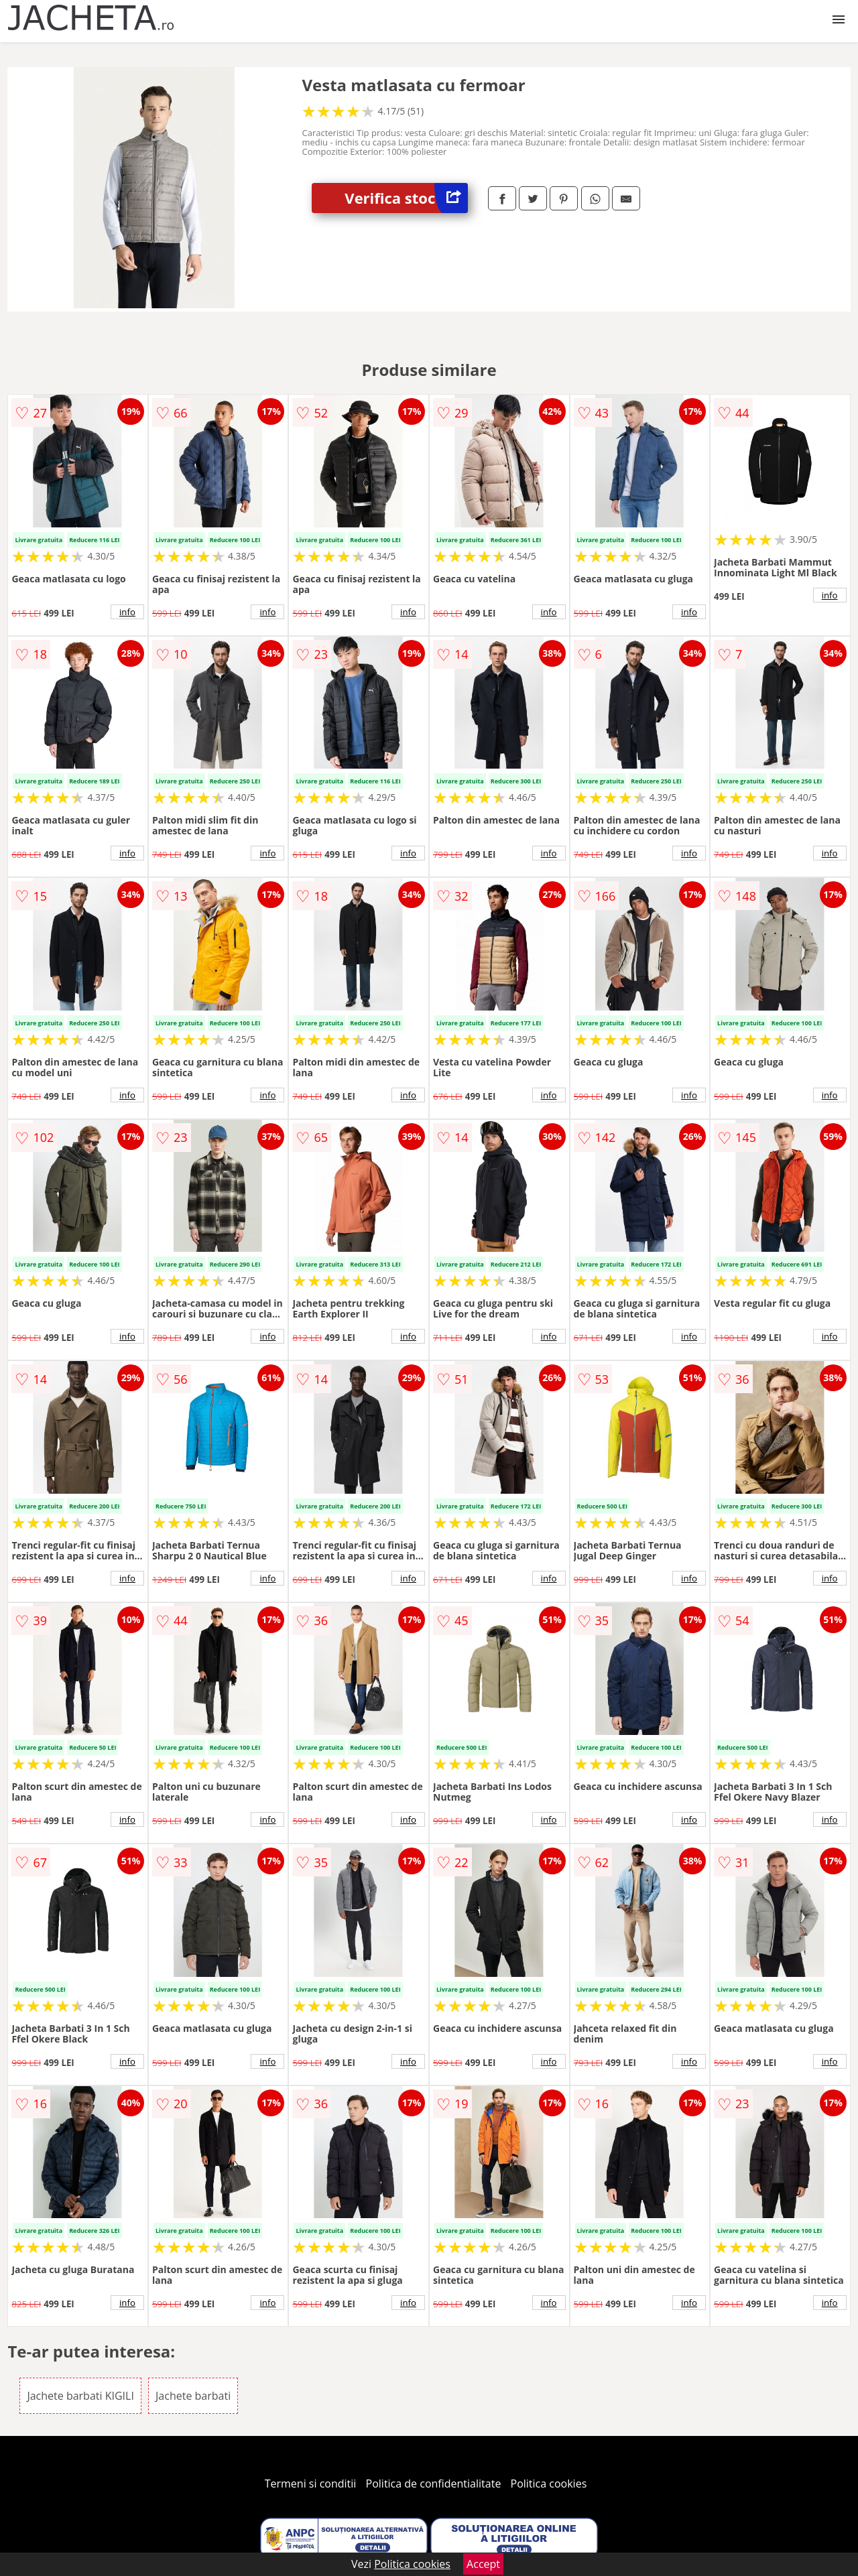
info (127, 612)
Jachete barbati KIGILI (80, 2395)
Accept (483, 2564)
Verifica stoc (406, 198)
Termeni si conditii (311, 2483)
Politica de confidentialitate (433, 2483)
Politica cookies (549, 2483)
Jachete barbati (193, 2395)
